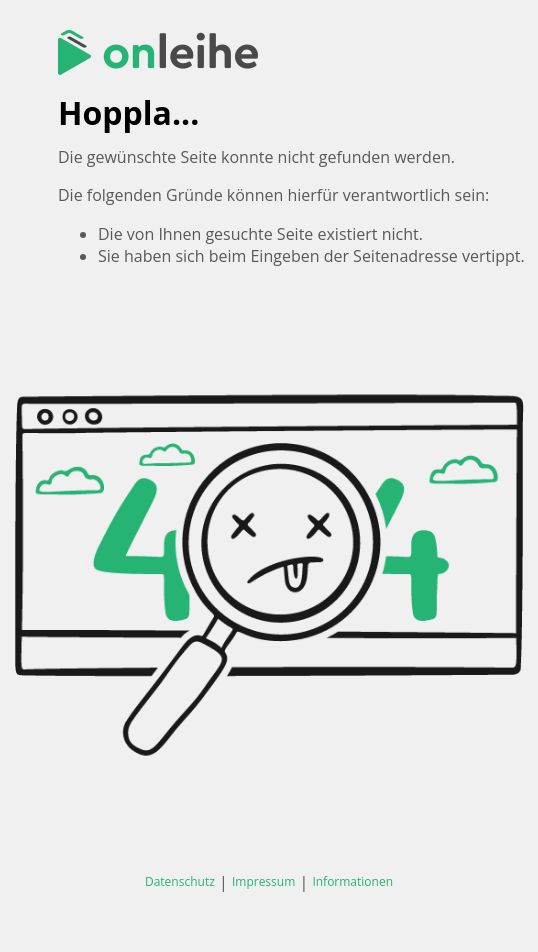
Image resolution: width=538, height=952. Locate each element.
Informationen (352, 881)
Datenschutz (180, 881)
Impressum (263, 881)
